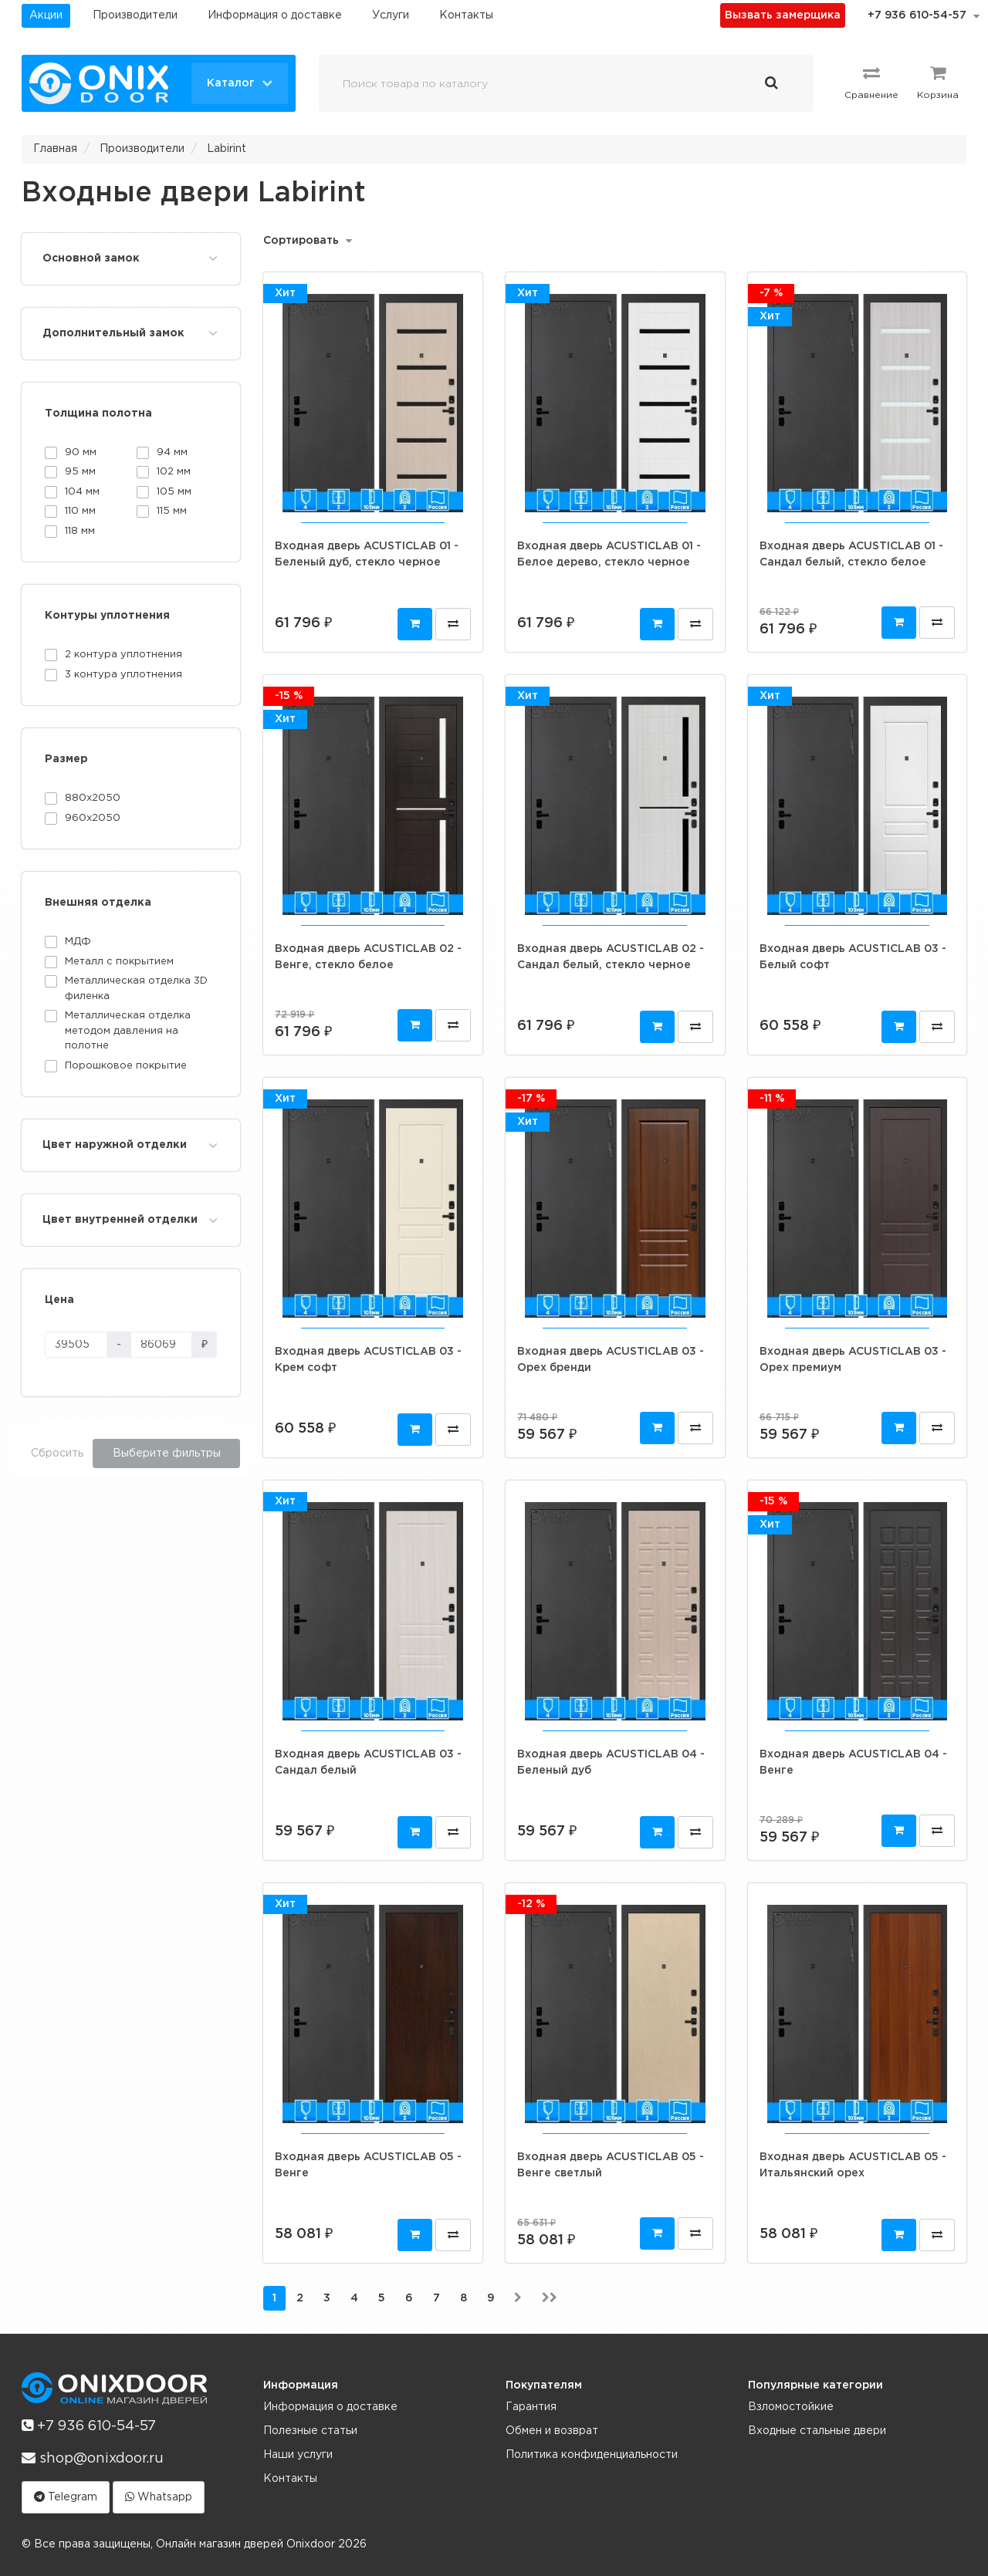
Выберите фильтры (167, 1453)
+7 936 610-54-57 (917, 15)
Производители (135, 15)
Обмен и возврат (552, 2431)
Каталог (239, 82)
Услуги (390, 15)
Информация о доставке (275, 15)
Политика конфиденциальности (592, 2455)
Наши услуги (298, 2455)
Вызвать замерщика (783, 15)
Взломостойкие (791, 2407)
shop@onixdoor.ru (93, 2458)
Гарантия (531, 2407)
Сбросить (57, 1453)
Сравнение (871, 82)
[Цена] (76, 1345)
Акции (46, 15)
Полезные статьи (310, 2431)
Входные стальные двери (817, 2431)
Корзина (938, 82)
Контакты (466, 15)
